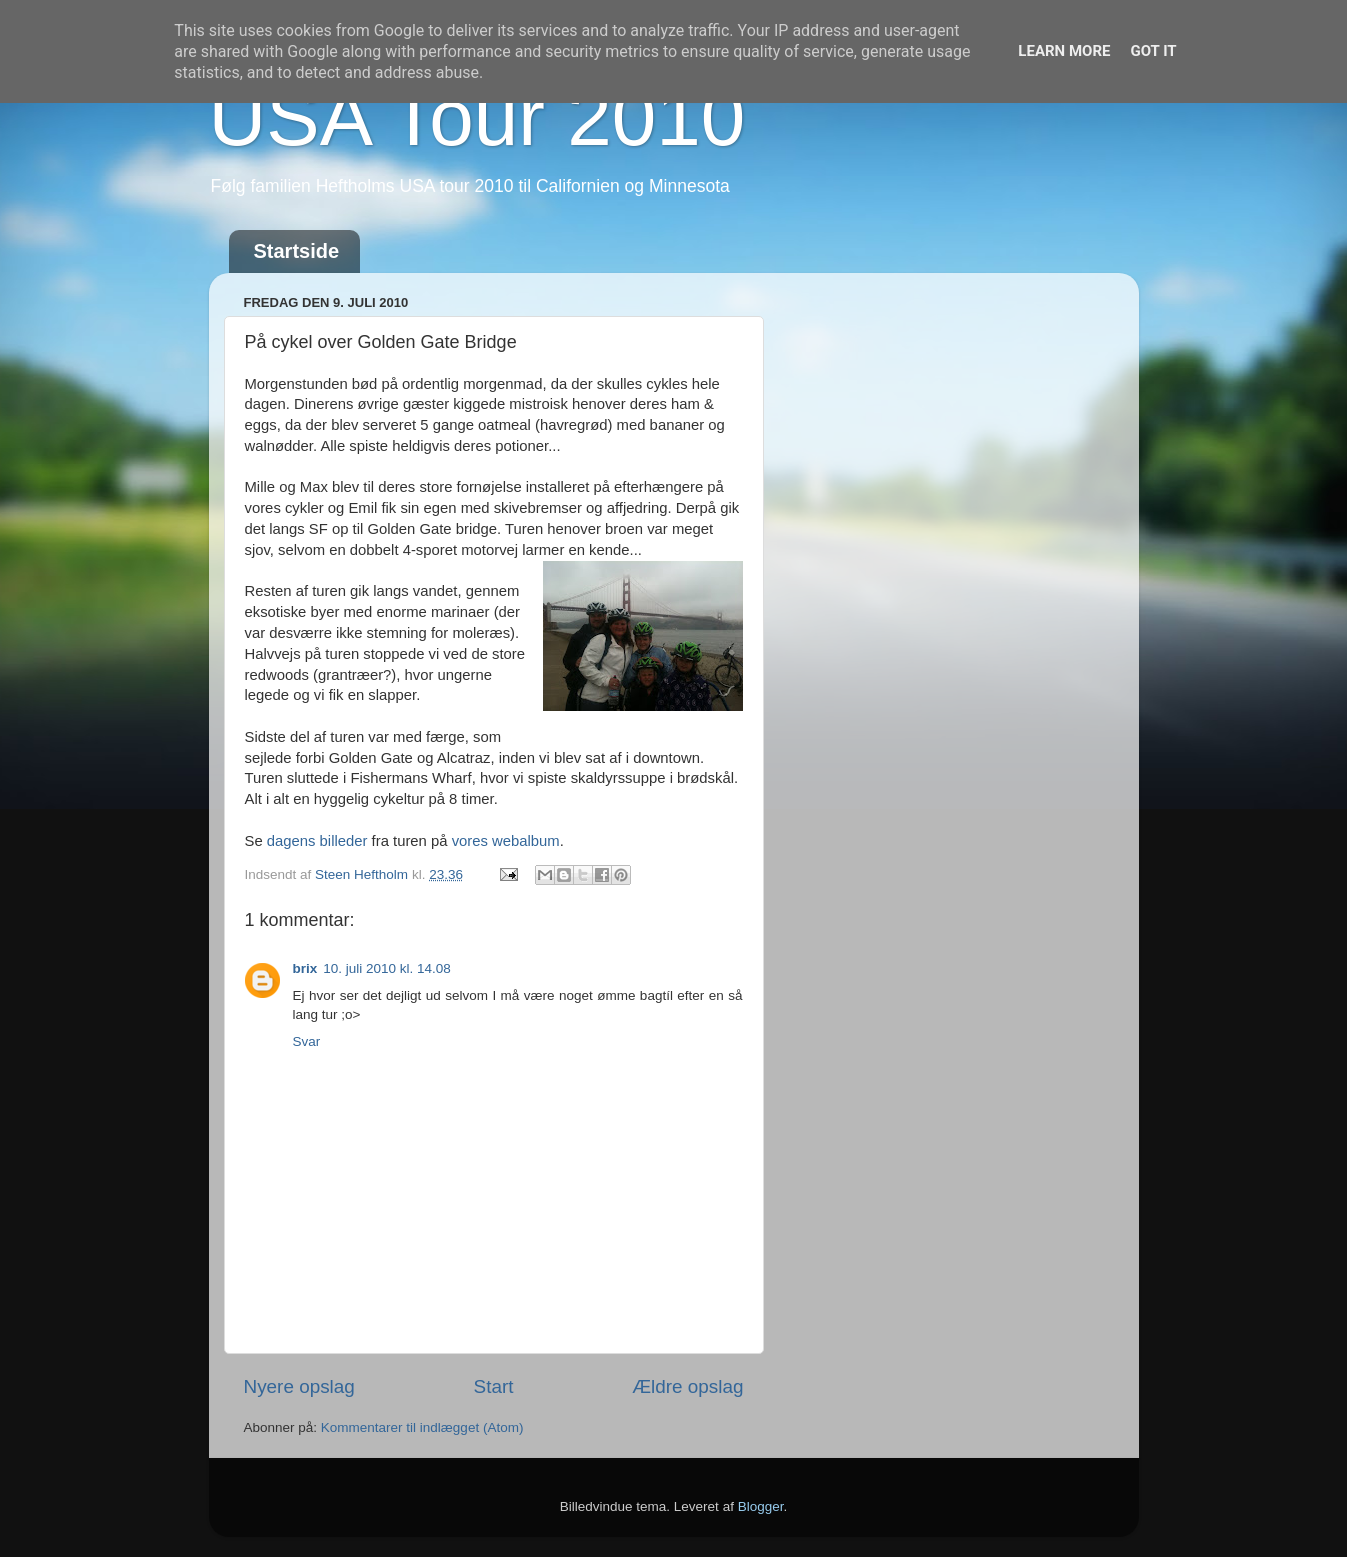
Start (494, 1386)
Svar (307, 1041)
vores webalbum (506, 841)
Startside (297, 251)
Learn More (1064, 51)
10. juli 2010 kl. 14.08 (387, 968)
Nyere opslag (299, 1386)
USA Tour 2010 (477, 117)
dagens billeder (317, 841)
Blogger (761, 1506)
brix (305, 968)
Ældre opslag (687, 1386)
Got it (1153, 51)
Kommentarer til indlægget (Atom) (422, 1427)
